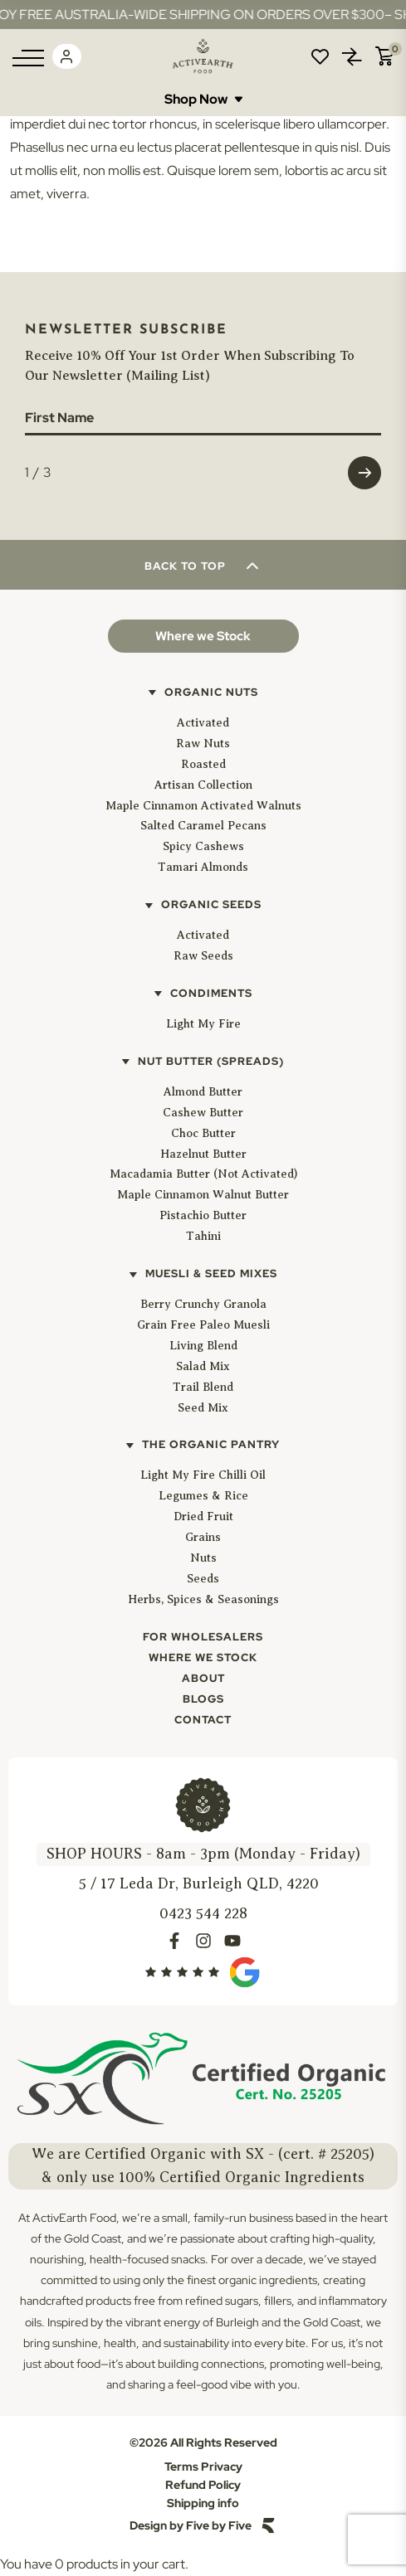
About (203, 1678)
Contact (203, 1720)
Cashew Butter (203, 1112)
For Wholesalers (203, 1637)
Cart (384, 56)
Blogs (203, 1699)
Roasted (203, 764)
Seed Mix (203, 1408)
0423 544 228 (203, 1913)
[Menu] (28, 58)
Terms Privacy (203, 2466)
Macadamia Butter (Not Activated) (203, 1174)
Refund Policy (203, 2484)
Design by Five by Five (191, 2525)
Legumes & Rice (203, 1496)
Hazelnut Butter (203, 1154)
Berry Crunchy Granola (203, 1304)
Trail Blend (203, 1387)
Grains (203, 1537)
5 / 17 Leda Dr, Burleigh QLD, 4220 (199, 1883)
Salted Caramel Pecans (203, 825)
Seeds (203, 1578)
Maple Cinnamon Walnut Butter (203, 1194)
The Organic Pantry (211, 1444)
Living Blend (203, 1345)
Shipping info (203, 2503)
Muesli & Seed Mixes (211, 1273)
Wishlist (320, 56)
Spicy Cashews (203, 846)
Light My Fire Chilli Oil (203, 1475)
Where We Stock (203, 1657)
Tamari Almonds (203, 867)
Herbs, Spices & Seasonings (203, 1599)
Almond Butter (203, 1092)
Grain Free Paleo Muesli (203, 1325)
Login (66, 56)
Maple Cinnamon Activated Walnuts (203, 806)
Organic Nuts (211, 692)
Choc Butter (203, 1133)
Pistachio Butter (203, 1215)
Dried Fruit (203, 1516)
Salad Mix (203, 1366)
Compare (352, 56)
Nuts (203, 1558)
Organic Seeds (211, 904)
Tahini (203, 1236)
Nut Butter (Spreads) (211, 1061)
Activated (203, 723)
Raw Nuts (203, 743)
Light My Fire (203, 1024)
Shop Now (203, 99)
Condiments (211, 993)
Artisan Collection (203, 785)
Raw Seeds (203, 956)
